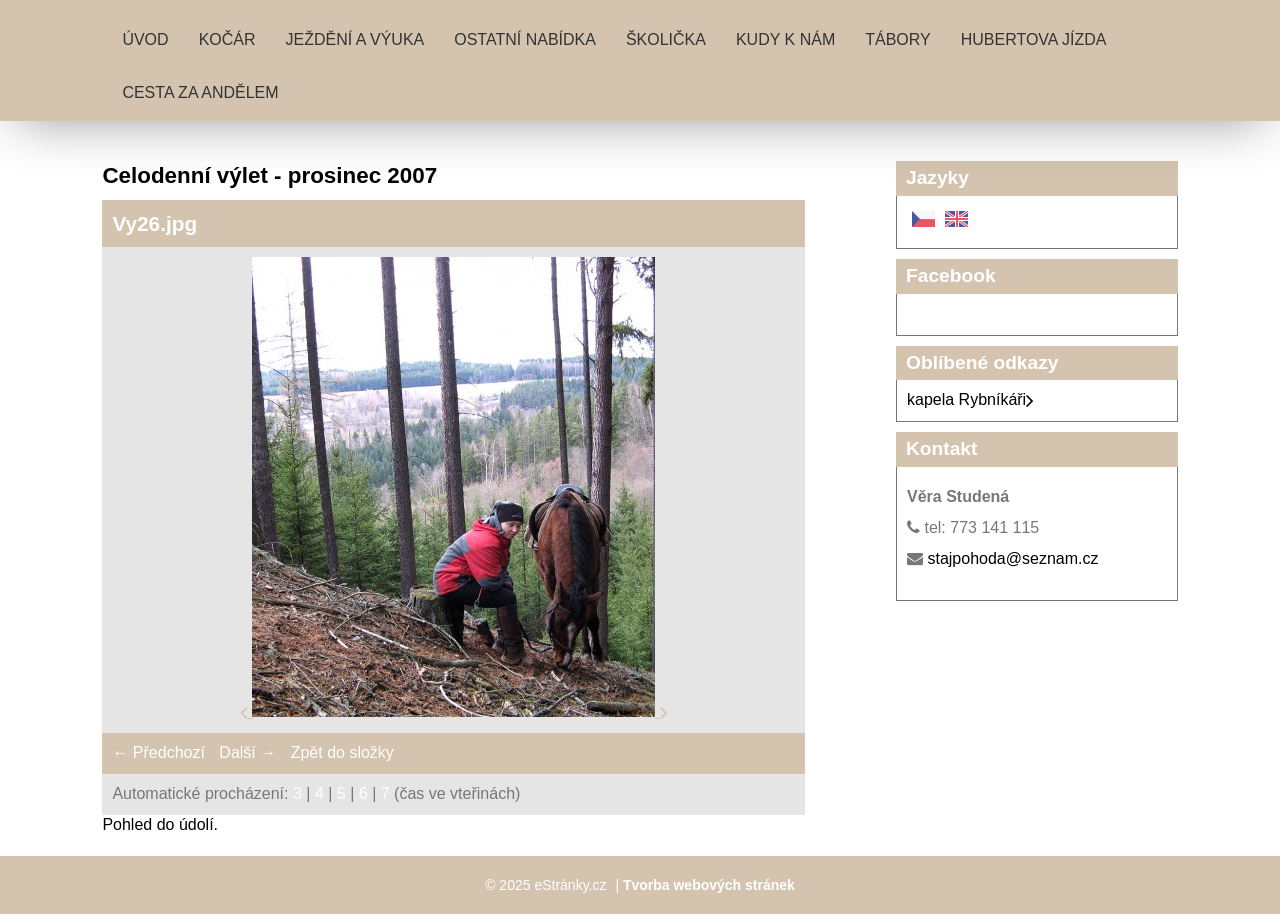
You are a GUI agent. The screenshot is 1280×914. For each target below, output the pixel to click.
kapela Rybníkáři (970, 399)
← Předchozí (158, 752)
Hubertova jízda (1034, 39)
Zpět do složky (342, 752)
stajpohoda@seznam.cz (1012, 558)
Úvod (145, 39)
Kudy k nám (785, 39)
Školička (666, 39)
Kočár (227, 39)
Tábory (898, 39)
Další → (247, 752)
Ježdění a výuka (355, 39)
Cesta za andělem (200, 92)
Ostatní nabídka (525, 39)
